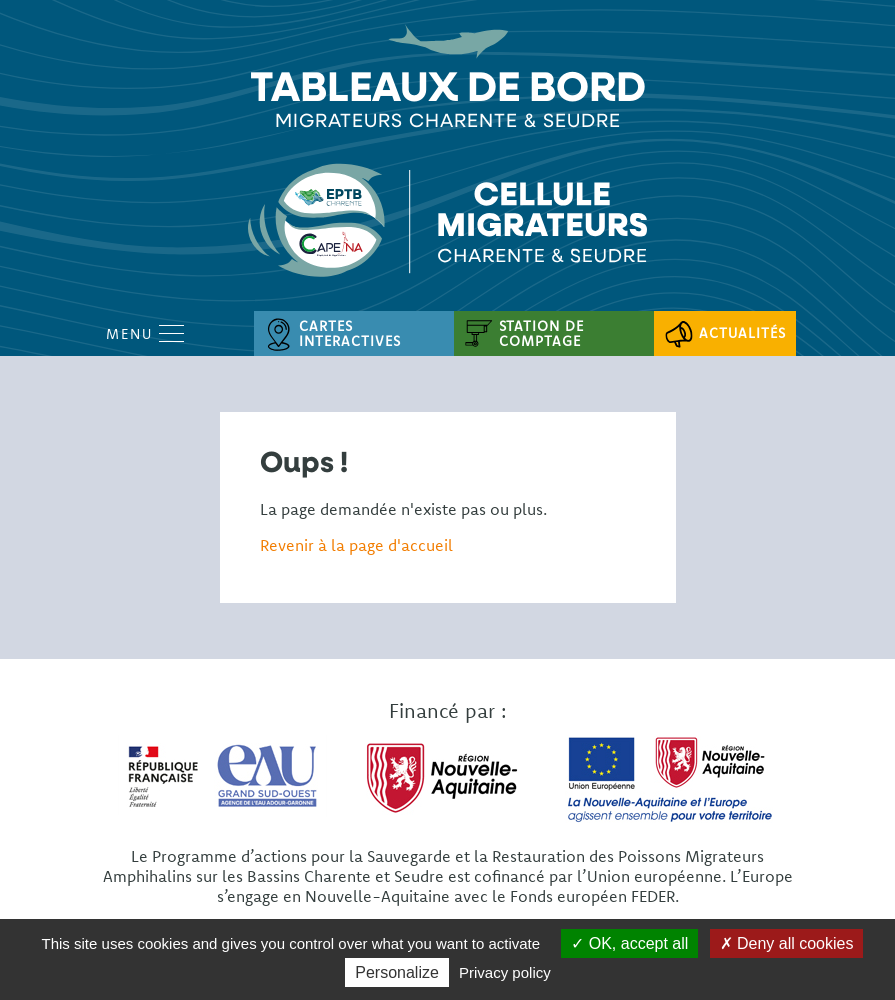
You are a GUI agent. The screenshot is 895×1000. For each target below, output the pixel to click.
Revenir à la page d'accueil (356, 545)
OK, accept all (629, 943)
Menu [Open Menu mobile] (145, 334)
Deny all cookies (787, 943)
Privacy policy (505, 972)
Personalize (397, 972)
